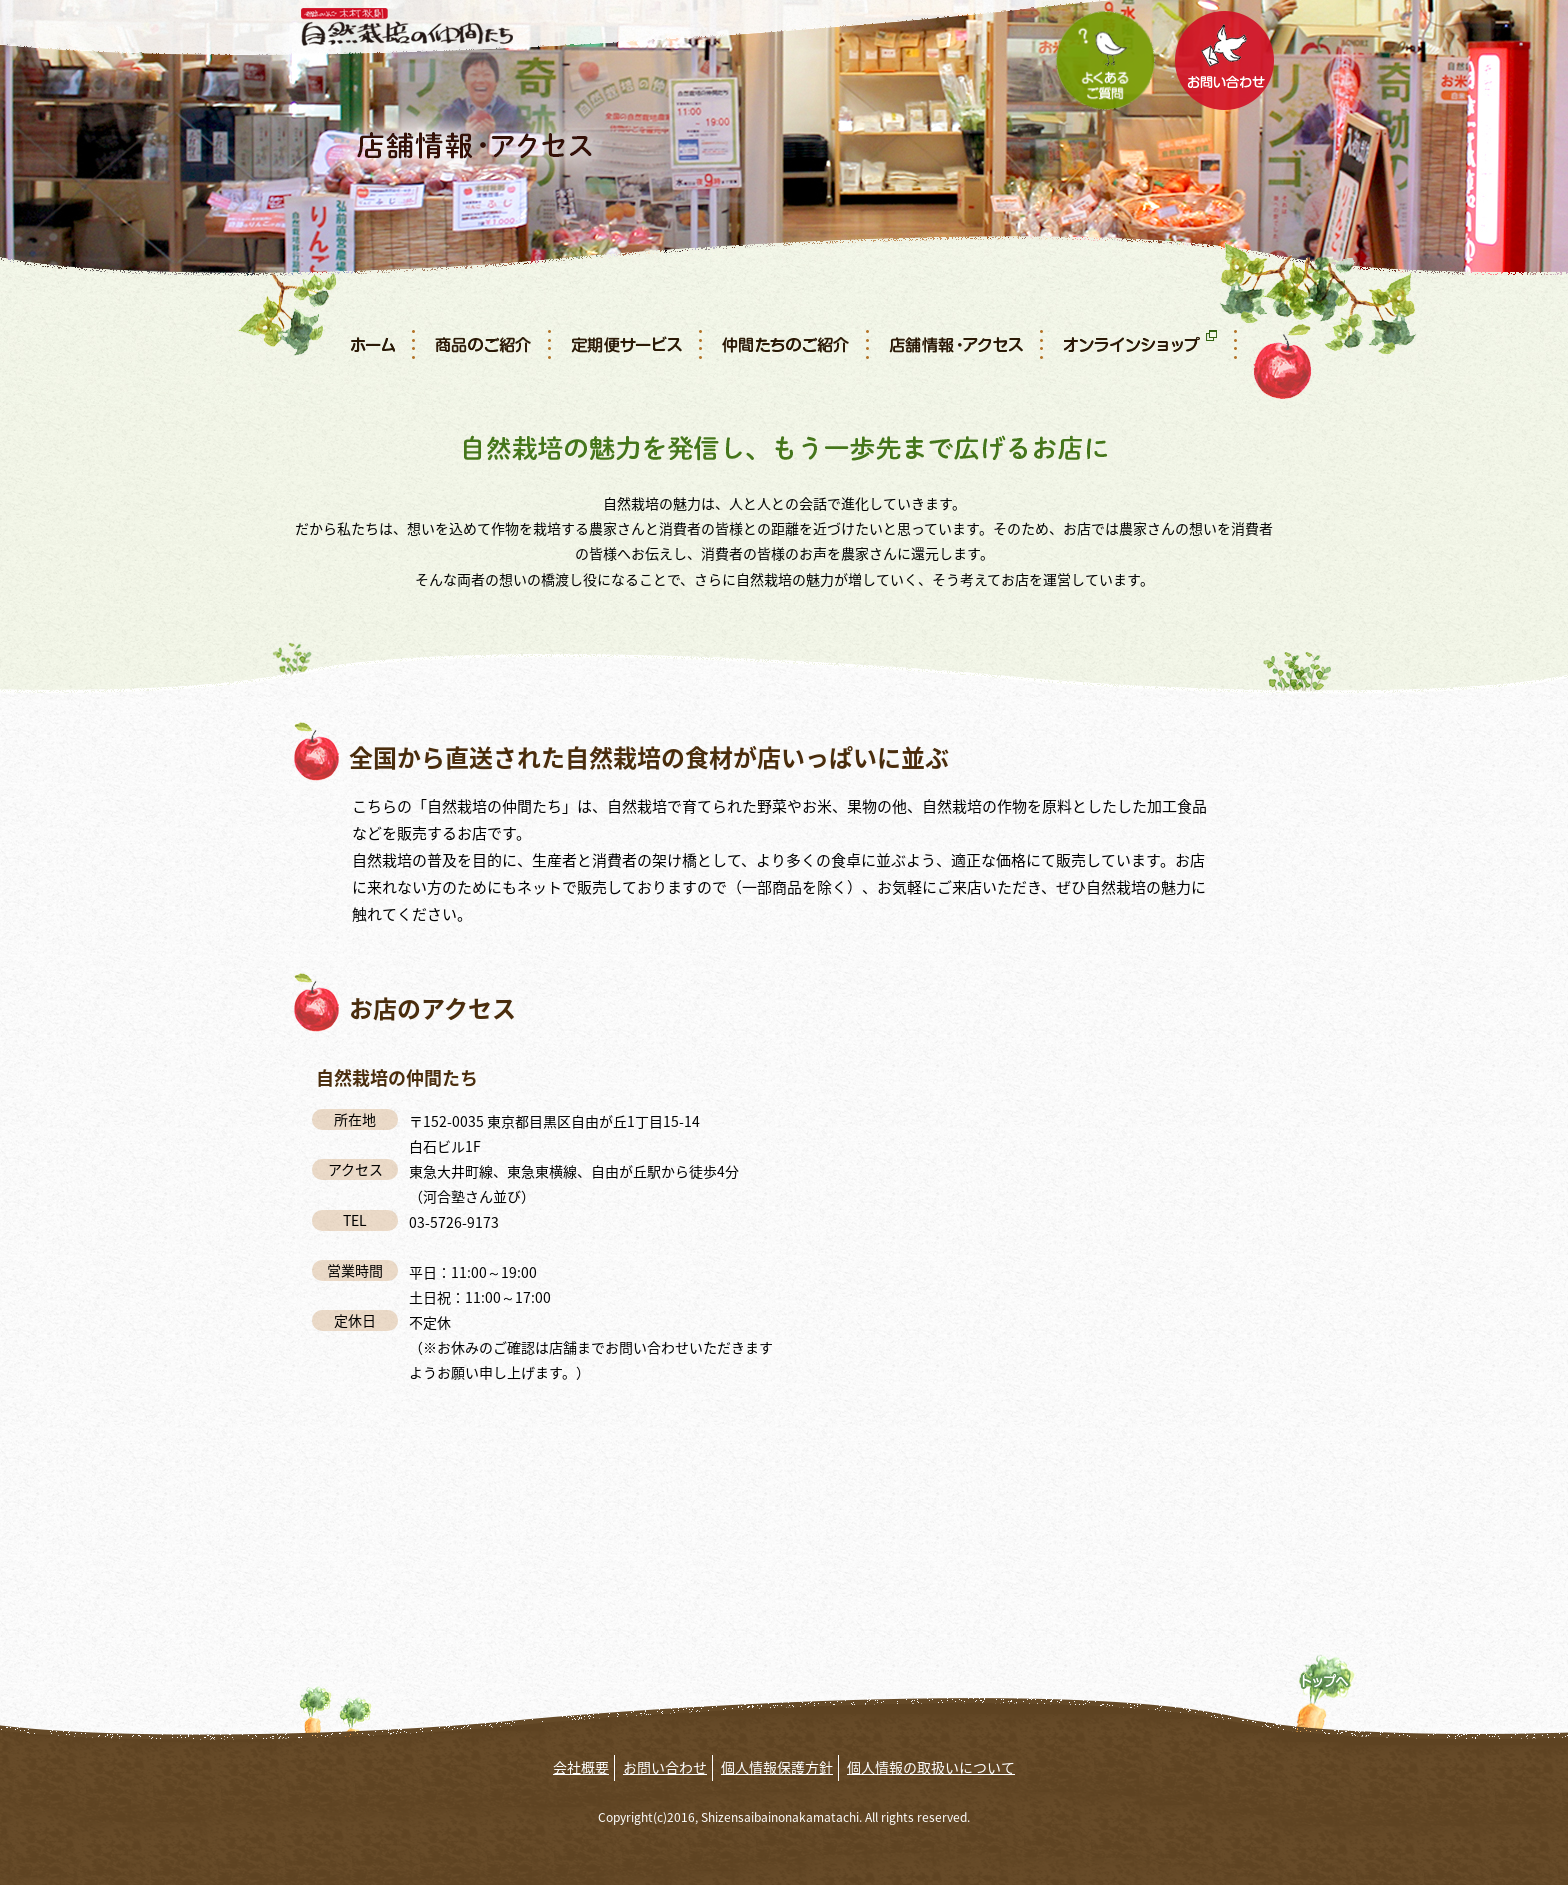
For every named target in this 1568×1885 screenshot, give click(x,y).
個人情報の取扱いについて (931, 1767)
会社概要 (581, 1767)
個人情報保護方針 (777, 1767)
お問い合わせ (665, 1767)
